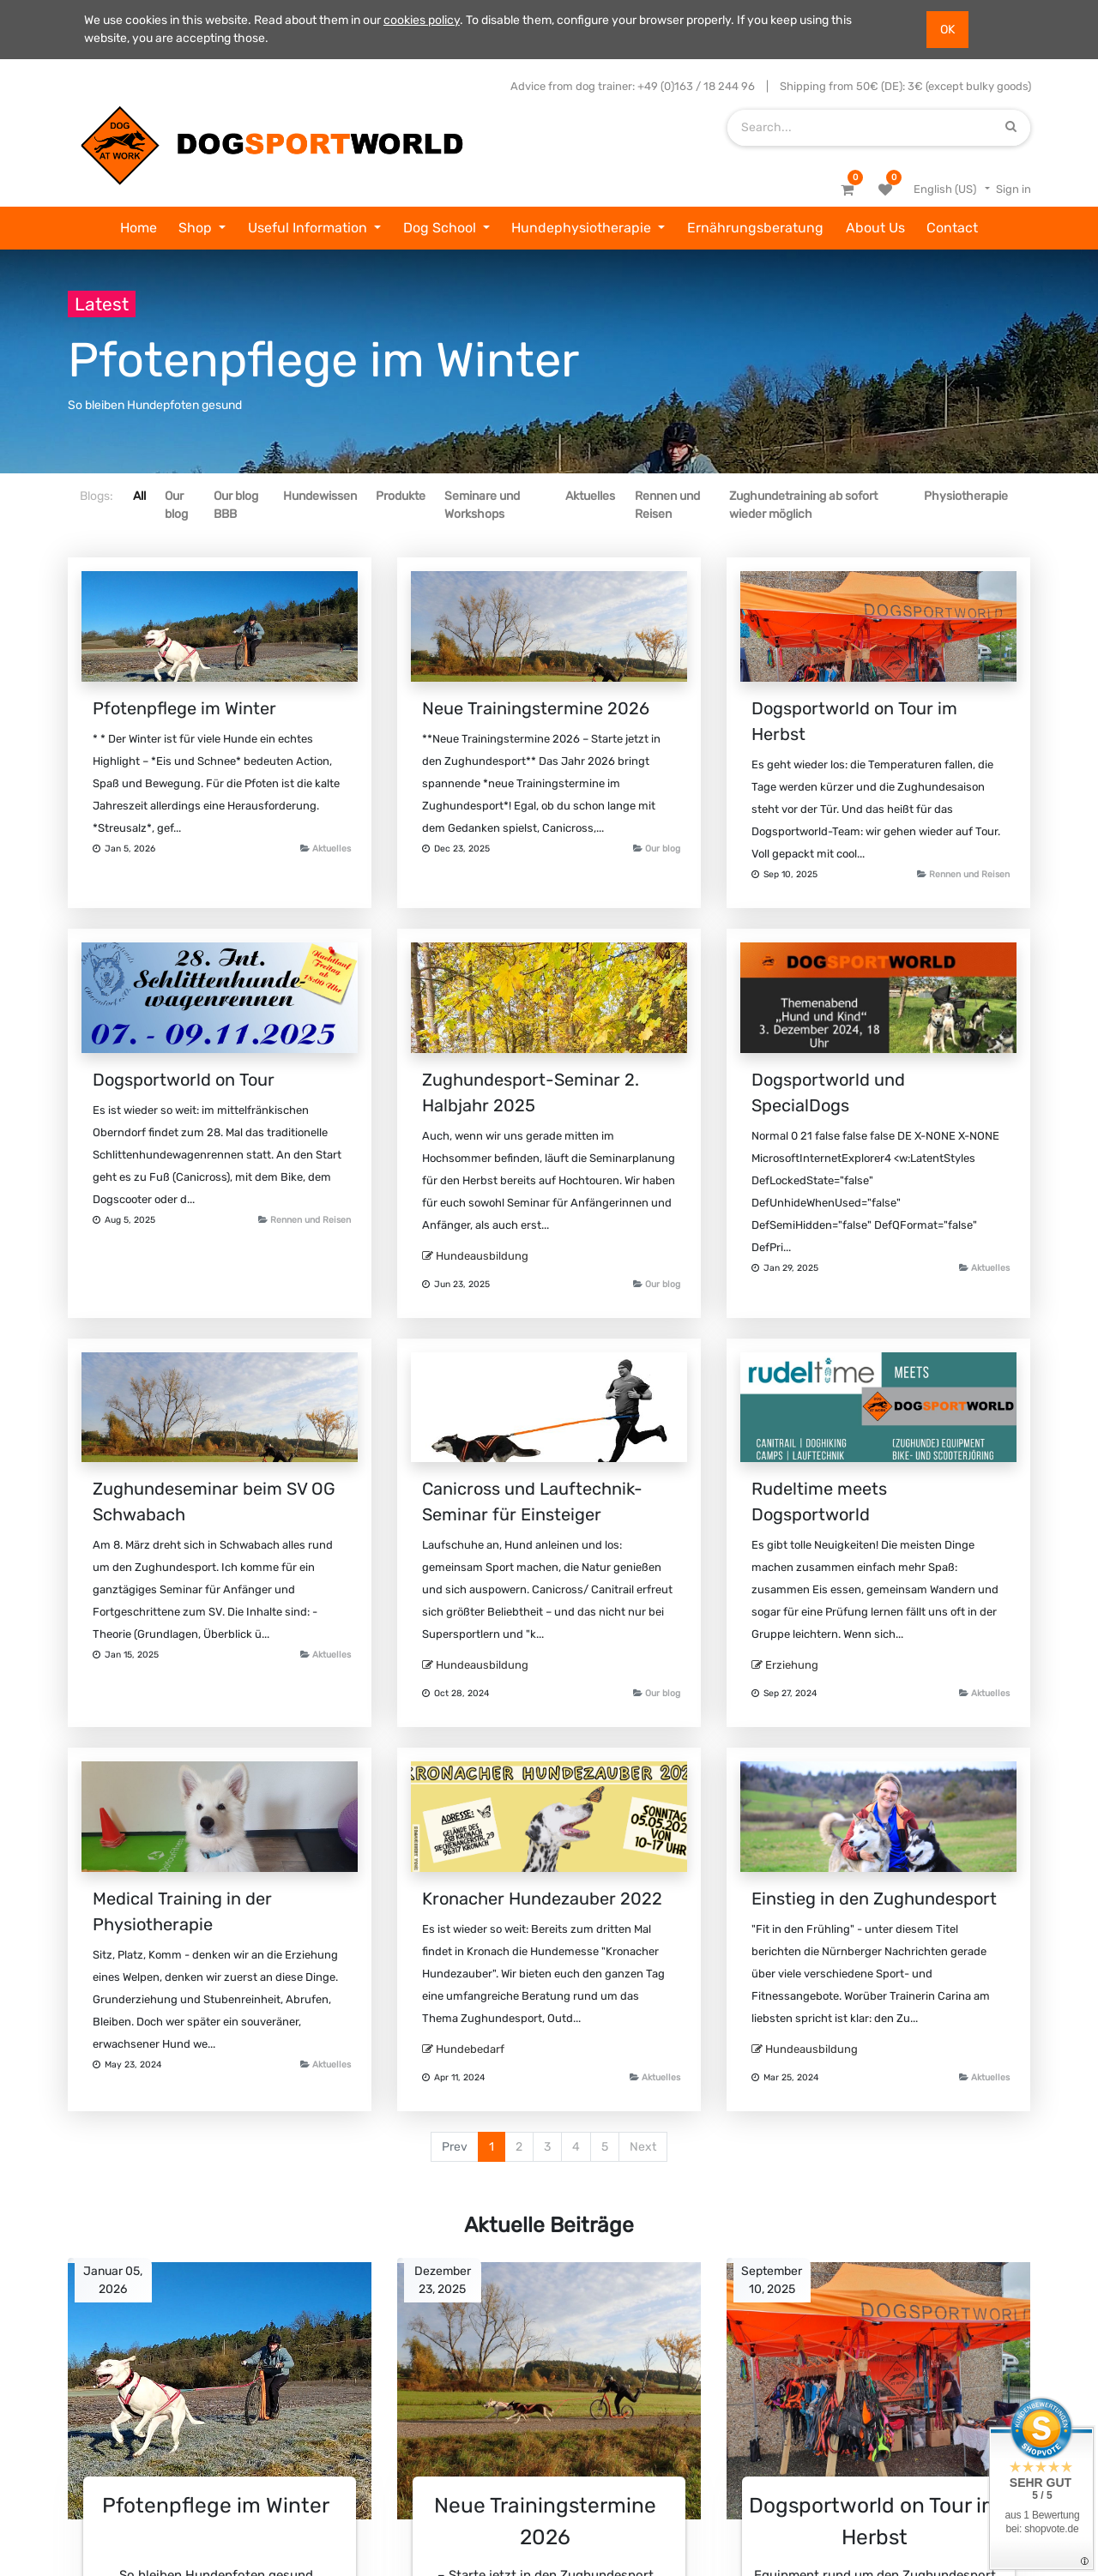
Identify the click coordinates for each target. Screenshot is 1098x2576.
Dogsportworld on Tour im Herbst (854, 721)
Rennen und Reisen (969, 874)
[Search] (1011, 127)
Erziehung (791, 1664)
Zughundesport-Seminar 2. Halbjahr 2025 (530, 1092)
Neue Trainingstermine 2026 (535, 708)
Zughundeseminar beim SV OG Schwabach (214, 1501)
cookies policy (421, 20)
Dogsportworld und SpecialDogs (828, 1092)
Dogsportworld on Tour (183, 1079)
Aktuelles (331, 848)
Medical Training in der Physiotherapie (182, 1911)
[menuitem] (138, 228)
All (139, 496)
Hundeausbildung (482, 1255)
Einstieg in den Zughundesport (874, 1898)
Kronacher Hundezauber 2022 (542, 1898)
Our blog (662, 848)
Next (643, 2147)
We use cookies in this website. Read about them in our (233, 20)
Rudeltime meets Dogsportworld (819, 1501)
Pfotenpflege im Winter (184, 708)
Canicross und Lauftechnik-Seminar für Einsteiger (532, 1501)
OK (947, 29)
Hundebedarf (470, 2049)
